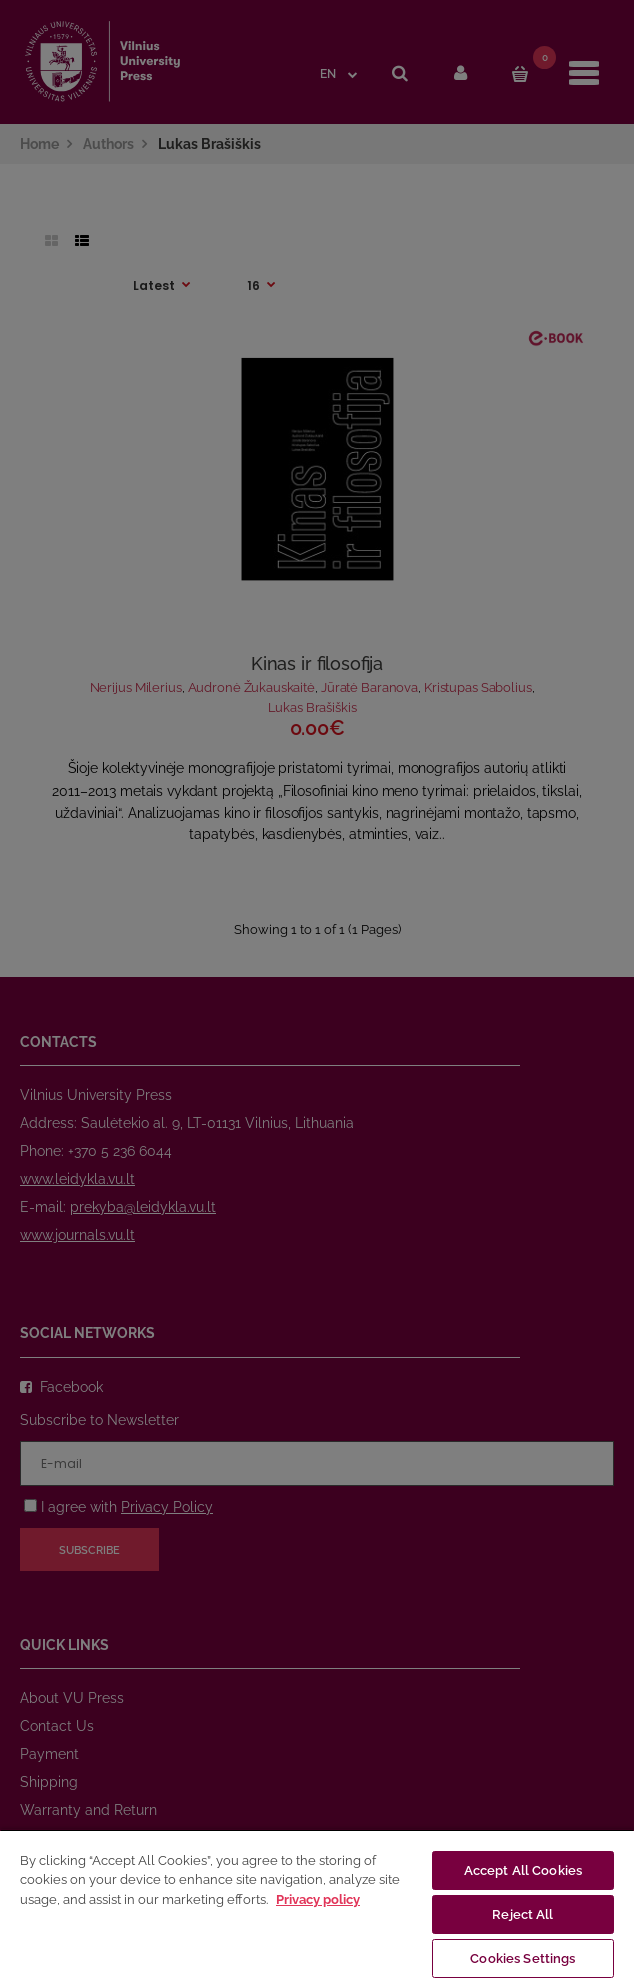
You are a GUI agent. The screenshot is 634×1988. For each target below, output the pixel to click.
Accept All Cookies (523, 1870)
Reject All (522, 1914)
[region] (317, 1908)
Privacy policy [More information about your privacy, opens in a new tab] (318, 1899)
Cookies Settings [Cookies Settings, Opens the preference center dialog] (522, 1958)
